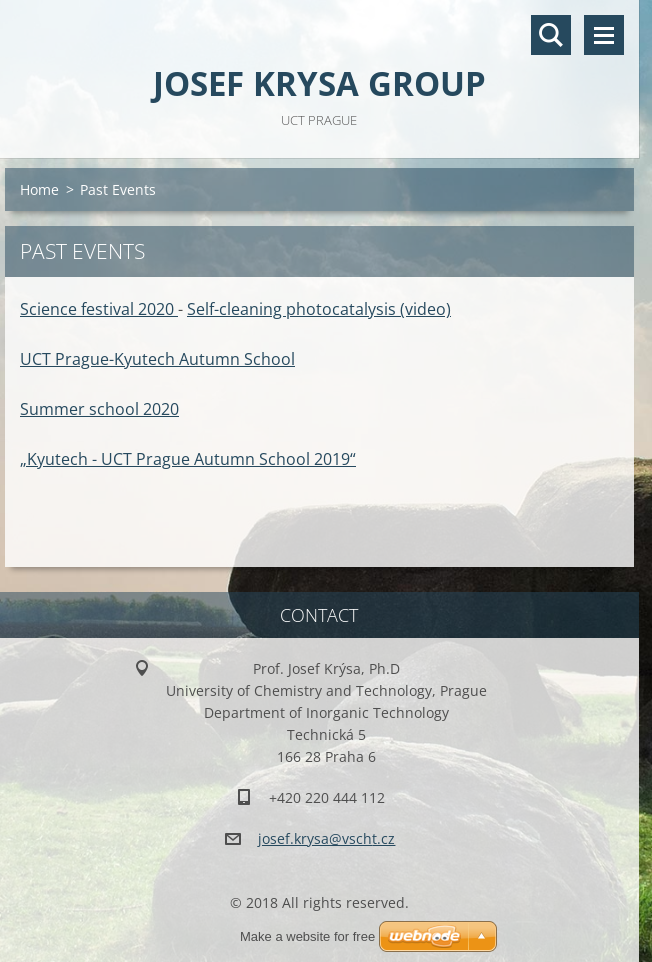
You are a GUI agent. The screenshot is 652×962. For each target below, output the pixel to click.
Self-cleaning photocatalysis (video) (319, 309)
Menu (604, 35)
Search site (551, 35)
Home (39, 189)
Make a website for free (307, 936)
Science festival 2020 (99, 309)
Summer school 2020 (99, 409)
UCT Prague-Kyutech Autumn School (157, 359)
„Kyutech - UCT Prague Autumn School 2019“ (188, 459)
